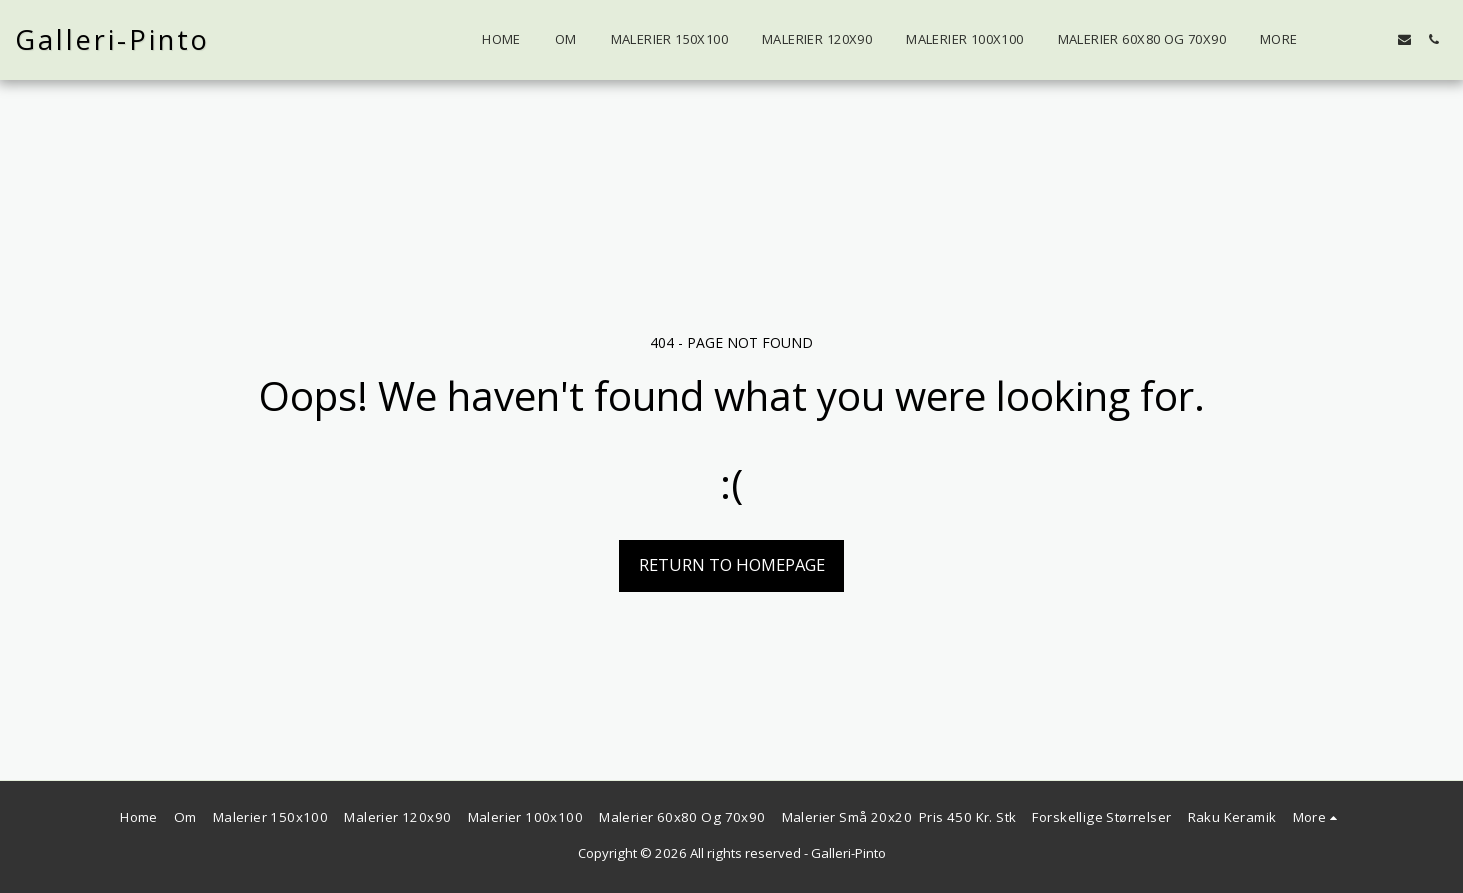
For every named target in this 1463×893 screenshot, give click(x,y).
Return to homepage (732, 564)
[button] (1375, 39)
